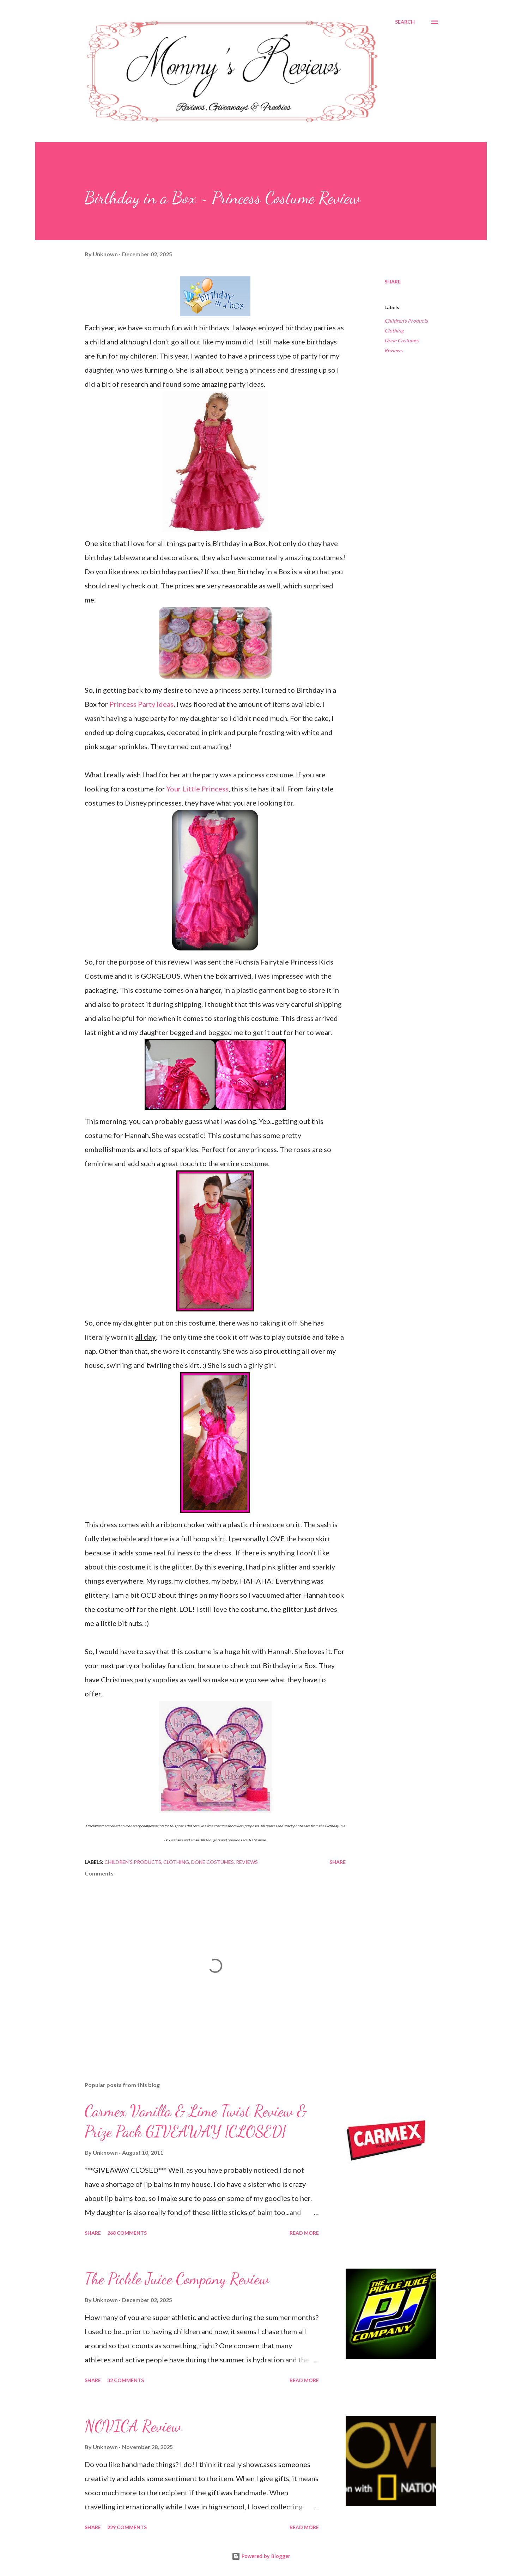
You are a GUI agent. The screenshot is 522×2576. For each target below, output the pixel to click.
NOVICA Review (133, 2426)
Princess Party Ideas (141, 704)
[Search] (405, 22)
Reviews (393, 350)
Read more (304, 2233)
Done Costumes (401, 340)
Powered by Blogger (261, 2556)
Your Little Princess (197, 788)
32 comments (125, 2380)
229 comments (127, 2527)
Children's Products (406, 321)
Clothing (393, 331)
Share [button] (392, 281)
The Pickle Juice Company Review (177, 2279)
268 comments (127, 2233)
